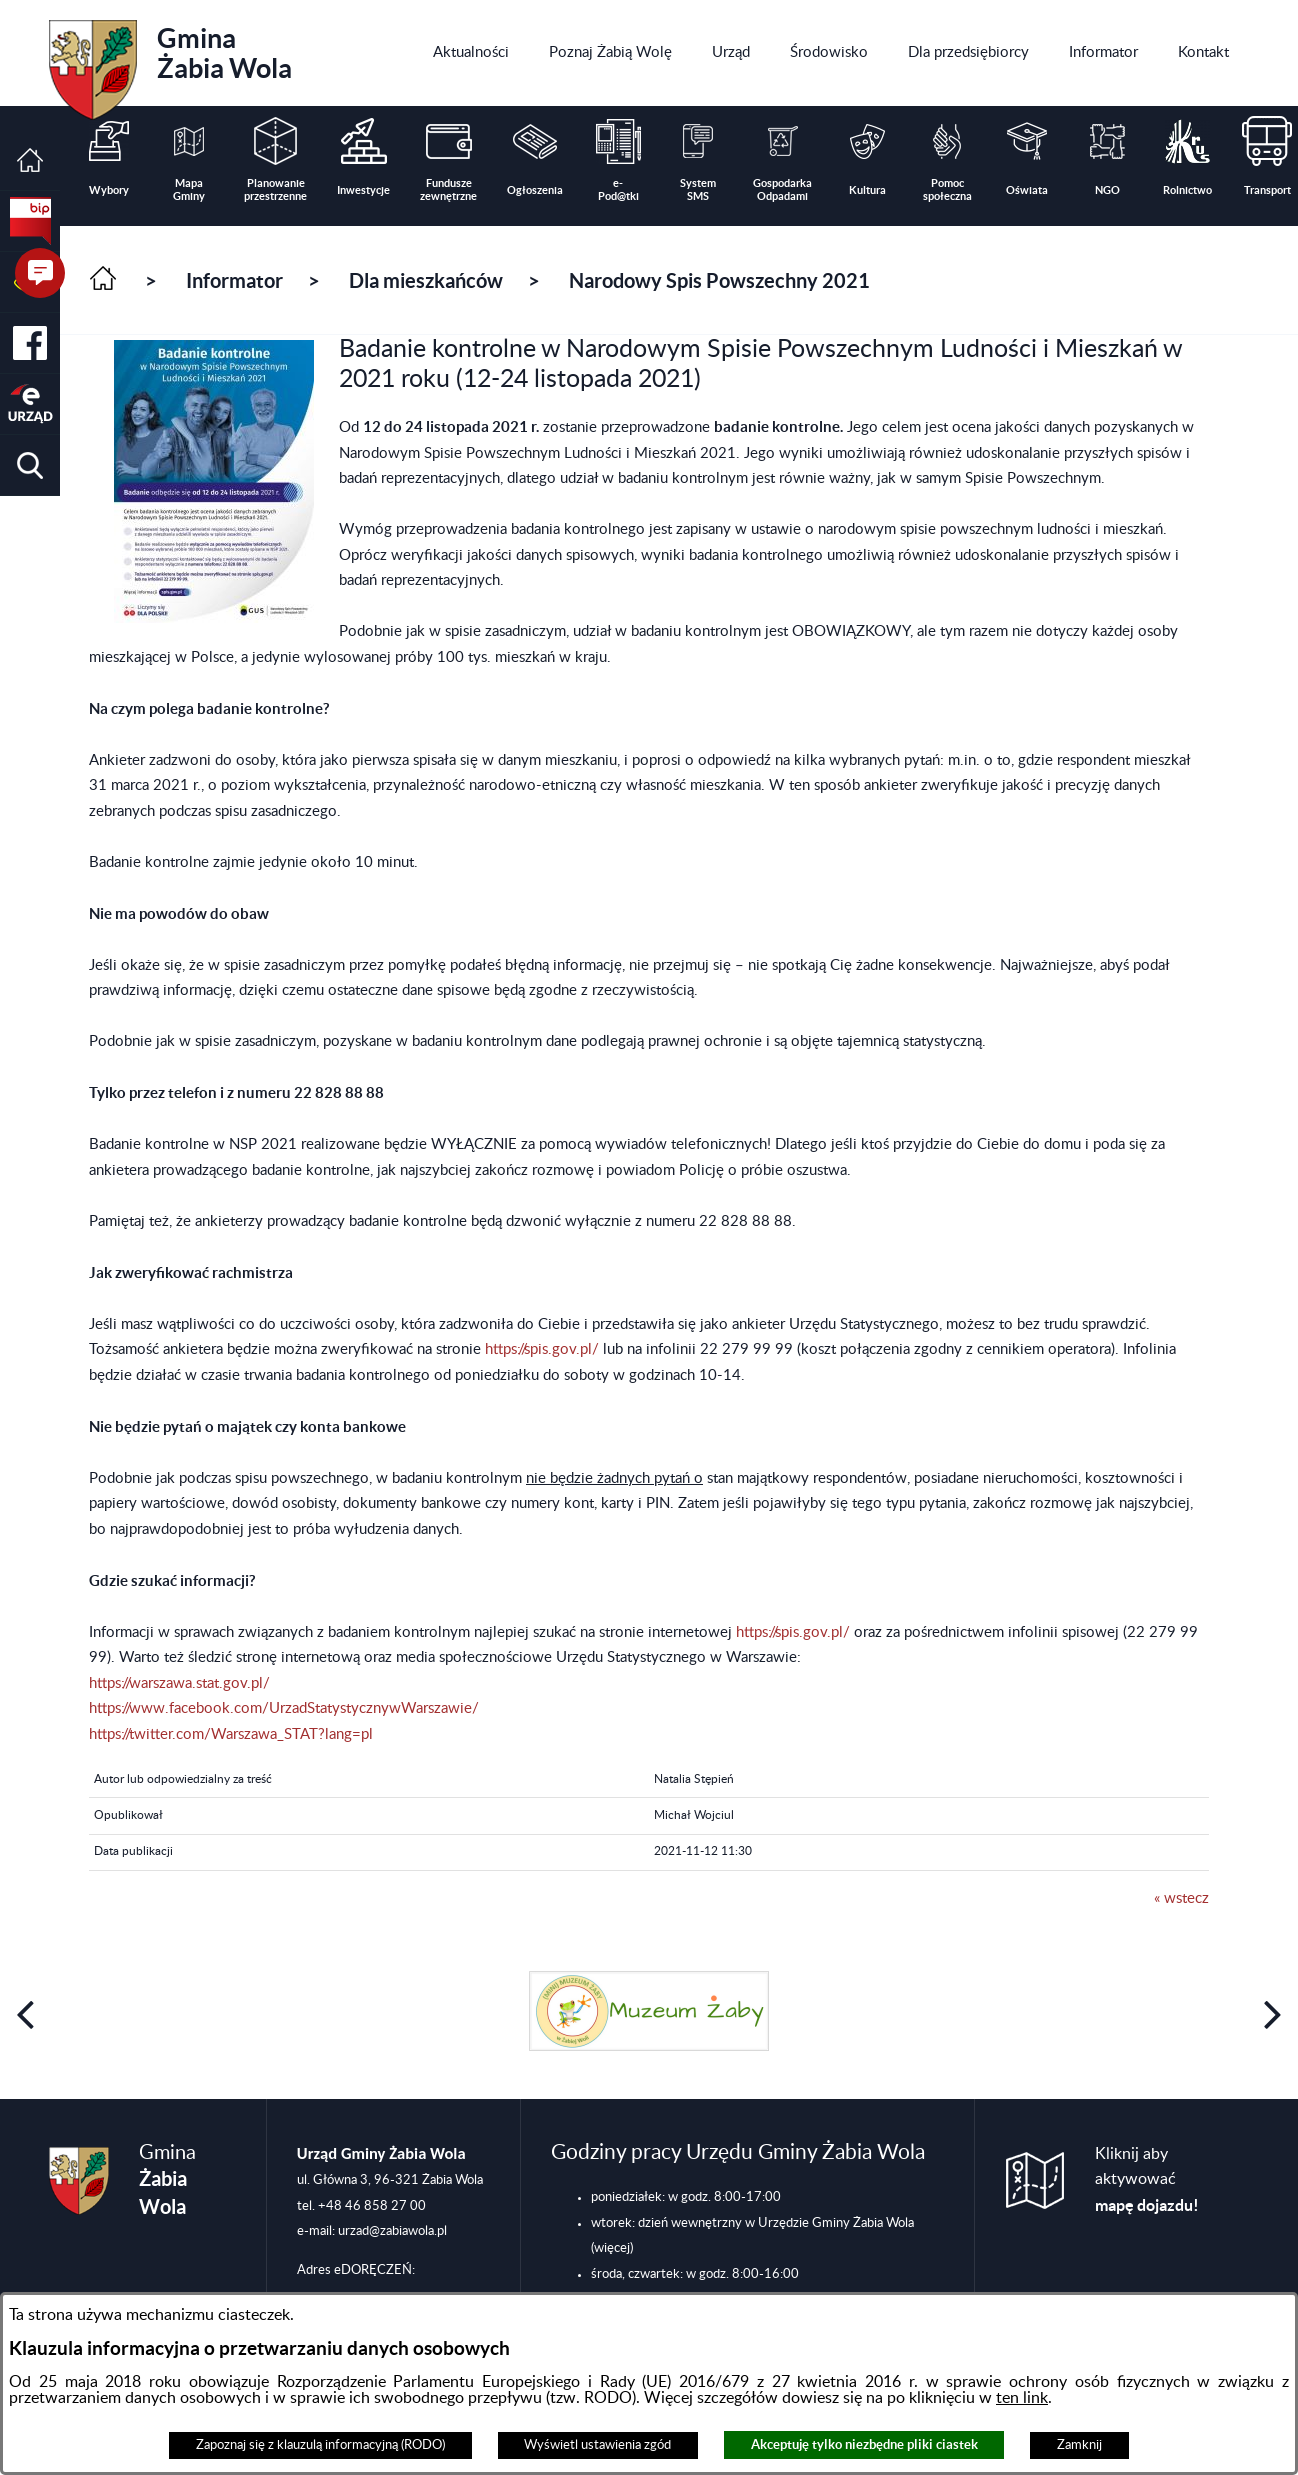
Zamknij (1079, 2445)
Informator (234, 280)
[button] (30, 465)
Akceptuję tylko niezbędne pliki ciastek (864, 2444)
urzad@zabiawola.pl (392, 2231)
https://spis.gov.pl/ (542, 1349)
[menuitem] (471, 53)
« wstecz (1181, 1898)
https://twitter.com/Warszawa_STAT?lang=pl (231, 1734)
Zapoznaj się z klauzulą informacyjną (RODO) (320, 2445)
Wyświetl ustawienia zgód (597, 2445)
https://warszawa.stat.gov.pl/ (179, 1683)
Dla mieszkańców (426, 280)
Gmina (170, 63)
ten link (1022, 2398)
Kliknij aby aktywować (1147, 2180)
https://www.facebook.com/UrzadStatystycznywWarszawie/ (284, 1708)
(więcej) (612, 2248)
